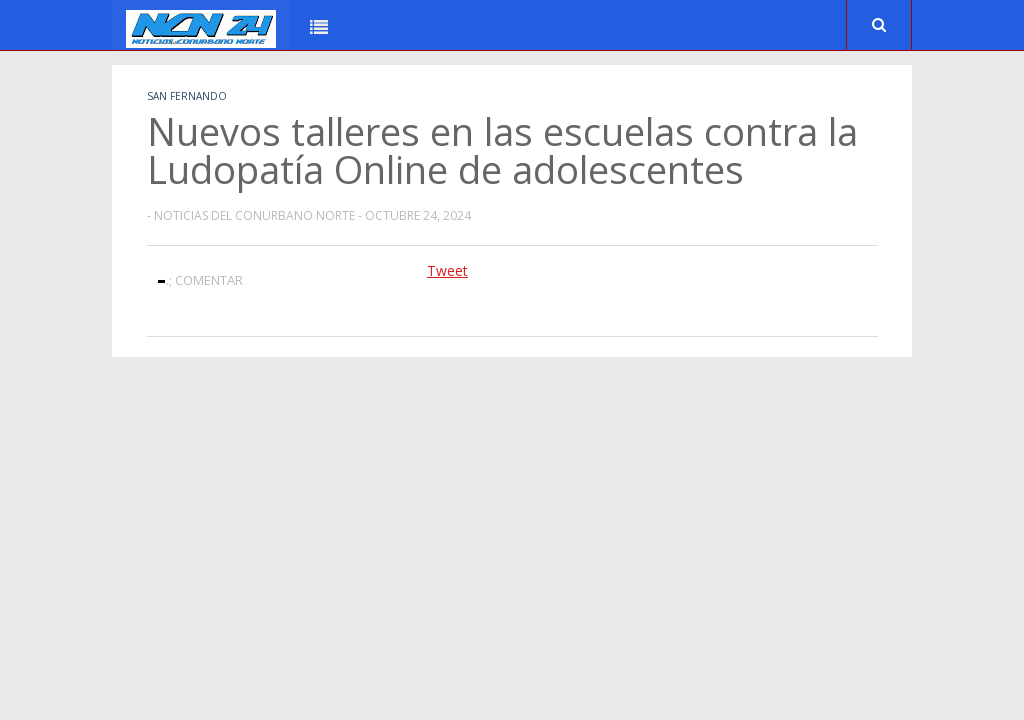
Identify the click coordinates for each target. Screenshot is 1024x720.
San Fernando (187, 96)
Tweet (447, 270)
